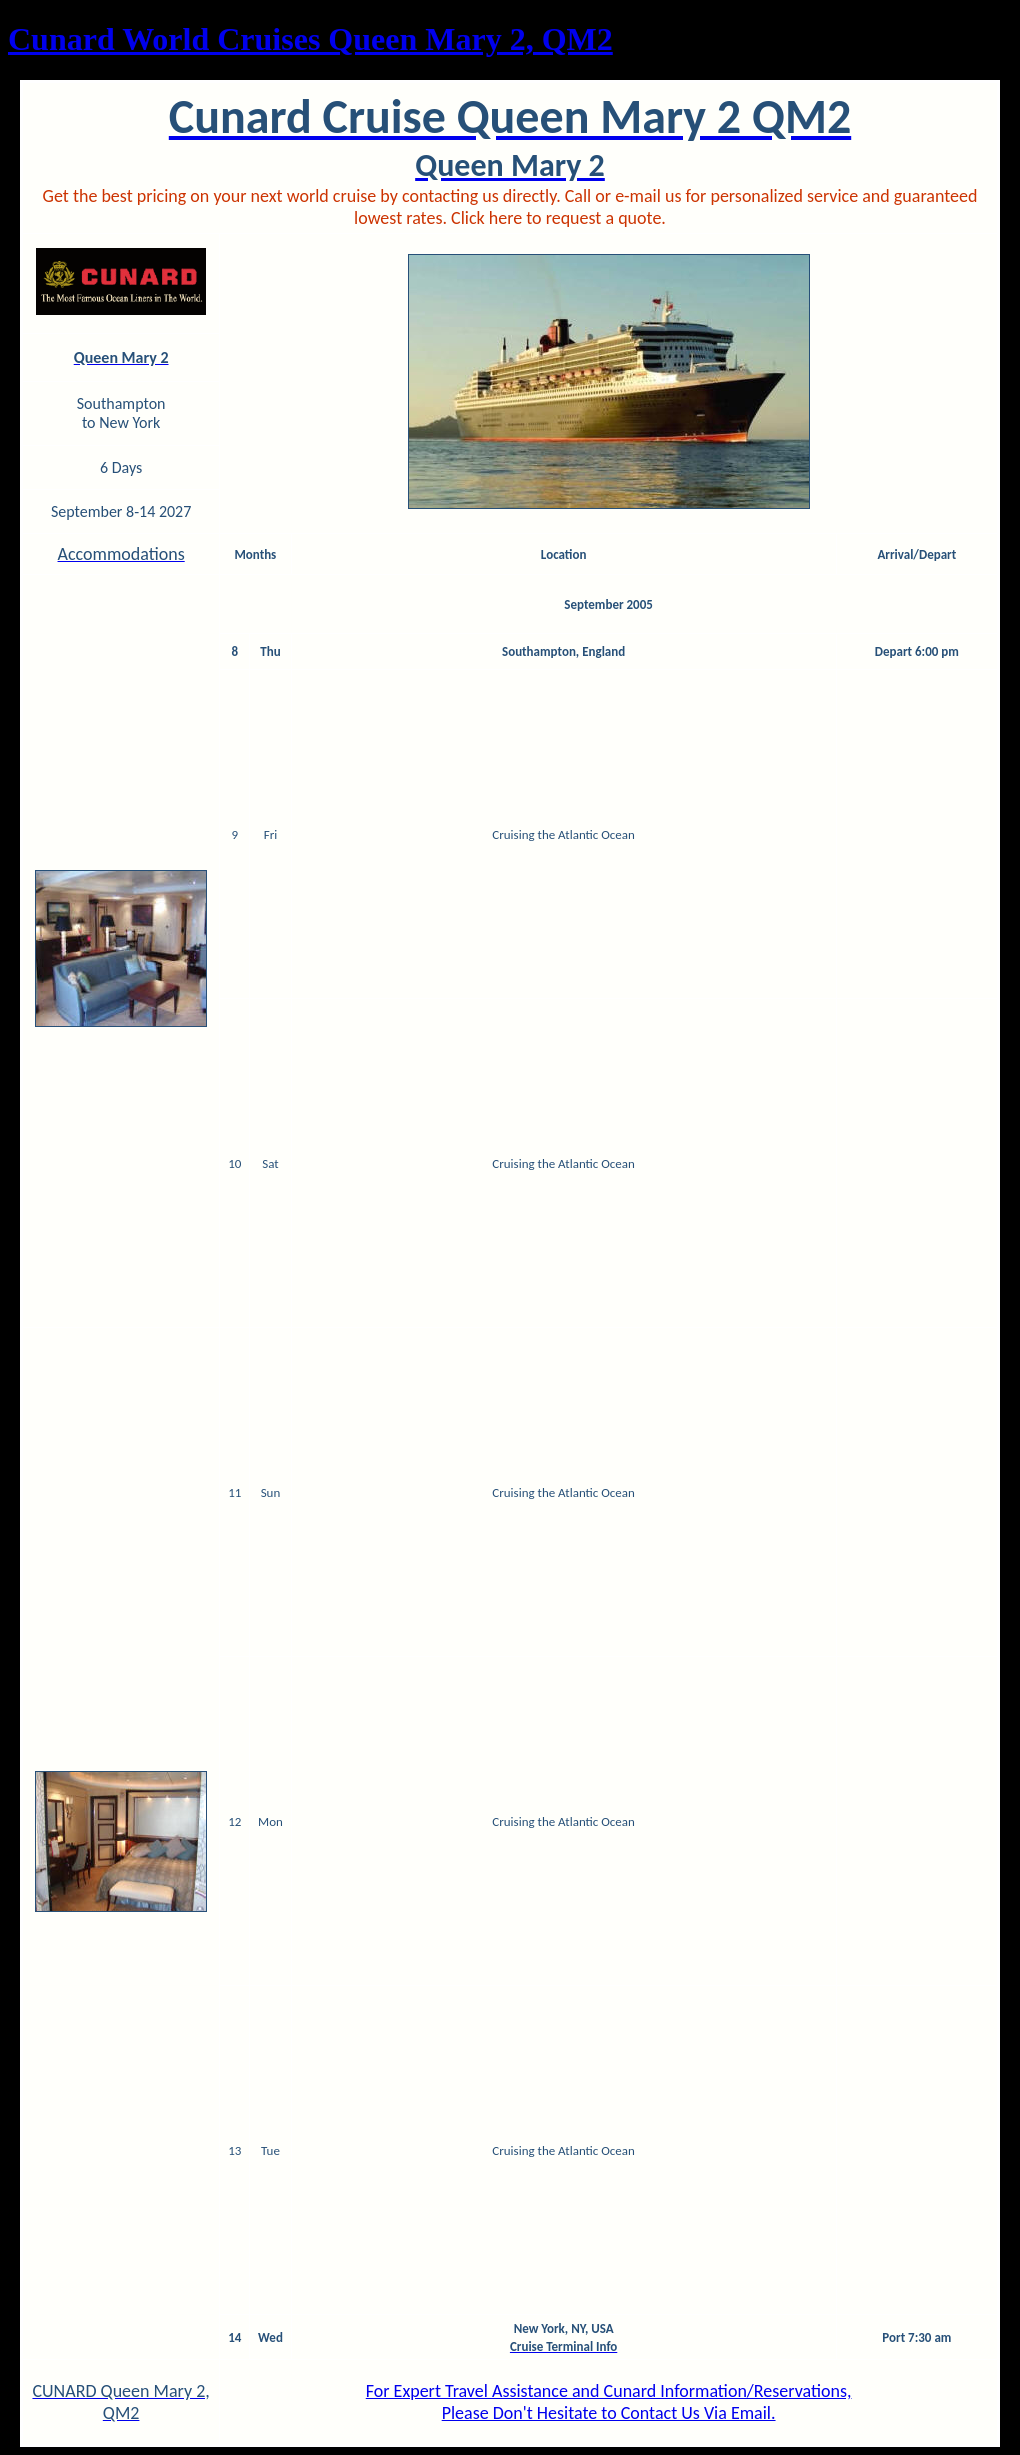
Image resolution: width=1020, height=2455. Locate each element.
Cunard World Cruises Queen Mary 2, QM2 (310, 39)
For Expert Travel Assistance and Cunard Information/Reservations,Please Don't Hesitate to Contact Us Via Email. (609, 2402)
